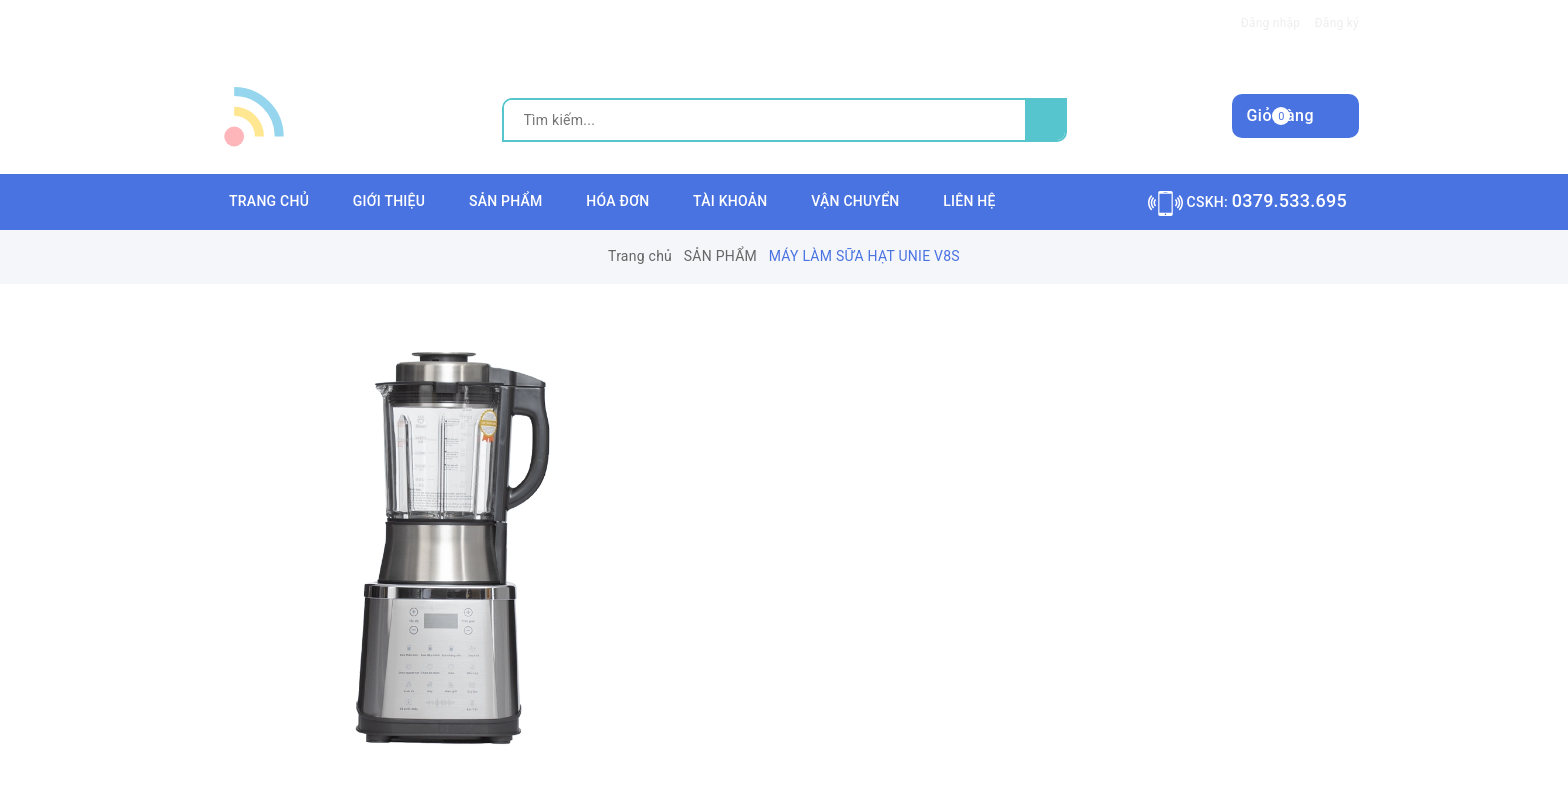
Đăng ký (1337, 23)
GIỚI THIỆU (389, 201)
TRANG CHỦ (269, 201)
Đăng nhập (1271, 23)
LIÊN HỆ (969, 201)
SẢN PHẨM (506, 201)
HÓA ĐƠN (617, 201)
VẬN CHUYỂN (855, 201)
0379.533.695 (1289, 200)
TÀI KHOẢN (730, 201)
